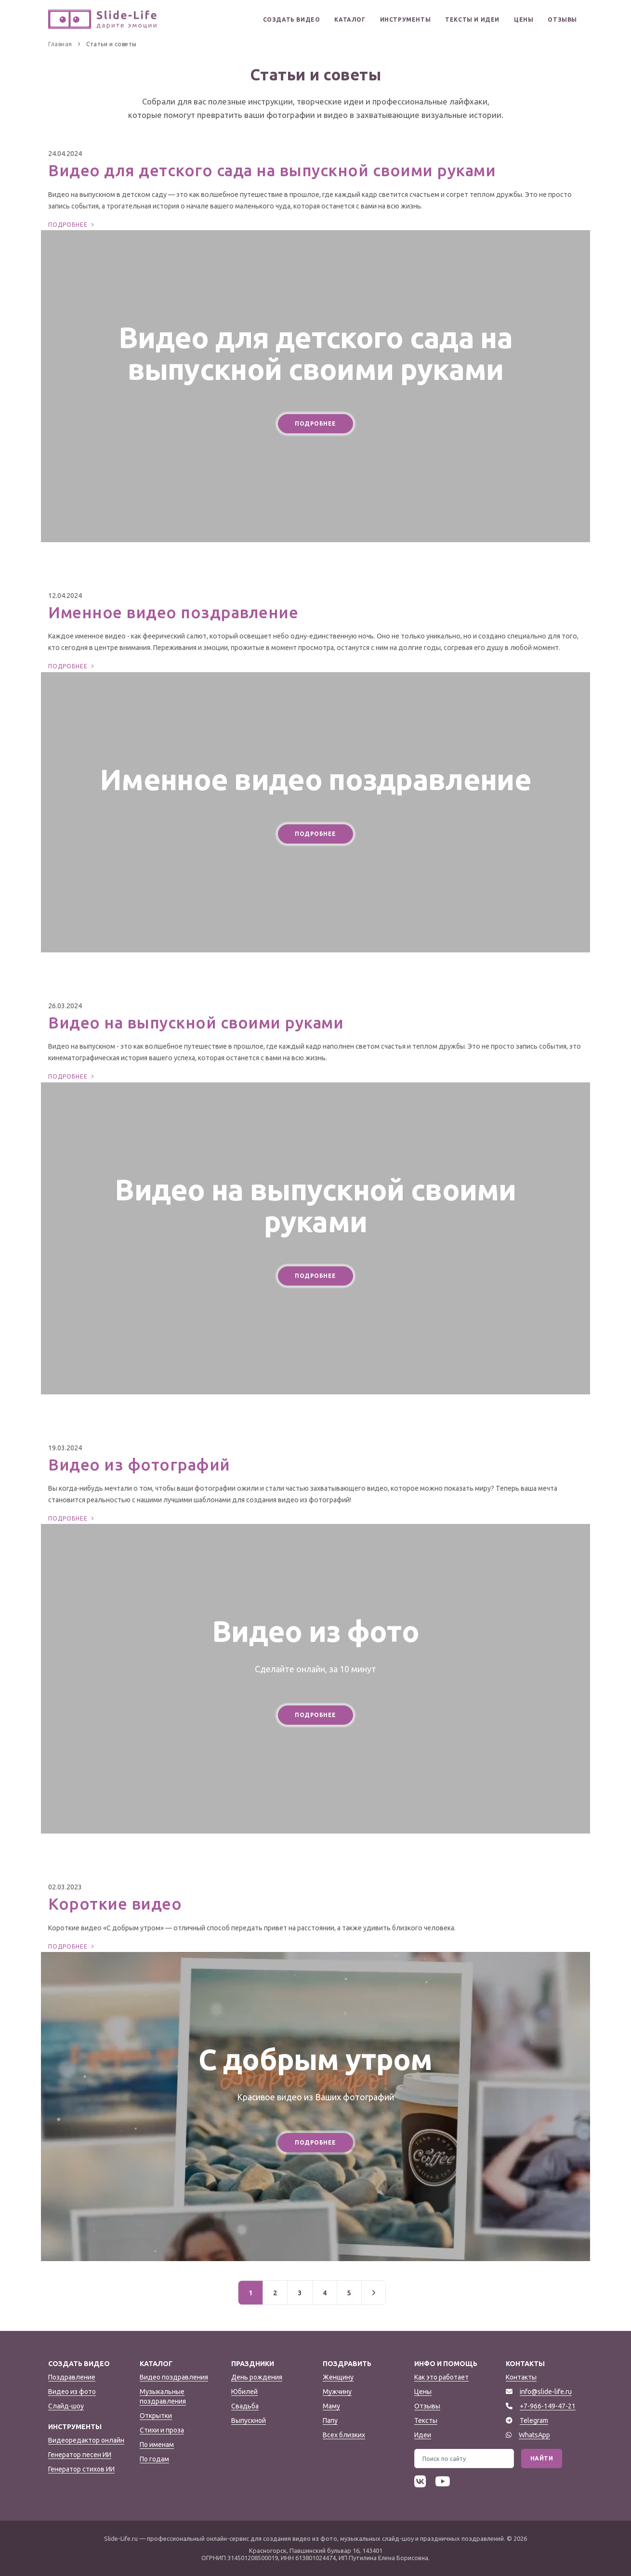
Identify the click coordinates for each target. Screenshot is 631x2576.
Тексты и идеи (472, 19)
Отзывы (562, 19)
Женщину (338, 2377)
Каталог (349, 19)
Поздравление (71, 2377)
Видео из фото (315, 1631)
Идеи (422, 2435)
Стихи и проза (162, 2430)
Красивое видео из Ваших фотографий (315, 2097)
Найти (541, 2458)
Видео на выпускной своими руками (195, 1022)
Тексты (425, 2420)
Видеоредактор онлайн (86, 2440)
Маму (331, 2406)
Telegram (534, 2420)
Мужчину (337, 2391)
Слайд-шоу (66, 2406)
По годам (154, 2459)
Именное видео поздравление (173, 612)
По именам (157, 2444)
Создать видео (291, 19)
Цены (523, 19)
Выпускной (248, 2420)
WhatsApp (534, 2435)
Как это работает (441, 2377)
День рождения (256, 2377)
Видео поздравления (174, 2377)
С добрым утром (315, 2059)
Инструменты (405, 19)
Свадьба (245, 2406)
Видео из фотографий (139, 1464)
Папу (330, 2420)
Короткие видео (115, 1903)
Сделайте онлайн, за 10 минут (315, 1669)
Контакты (521, 2377)
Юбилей (244, 2391)
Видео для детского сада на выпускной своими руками (272, 170)
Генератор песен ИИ (79, 2455)
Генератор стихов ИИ (81, 2469)
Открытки (156, 2416)
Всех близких (344, 2435)
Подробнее (72, 224)
